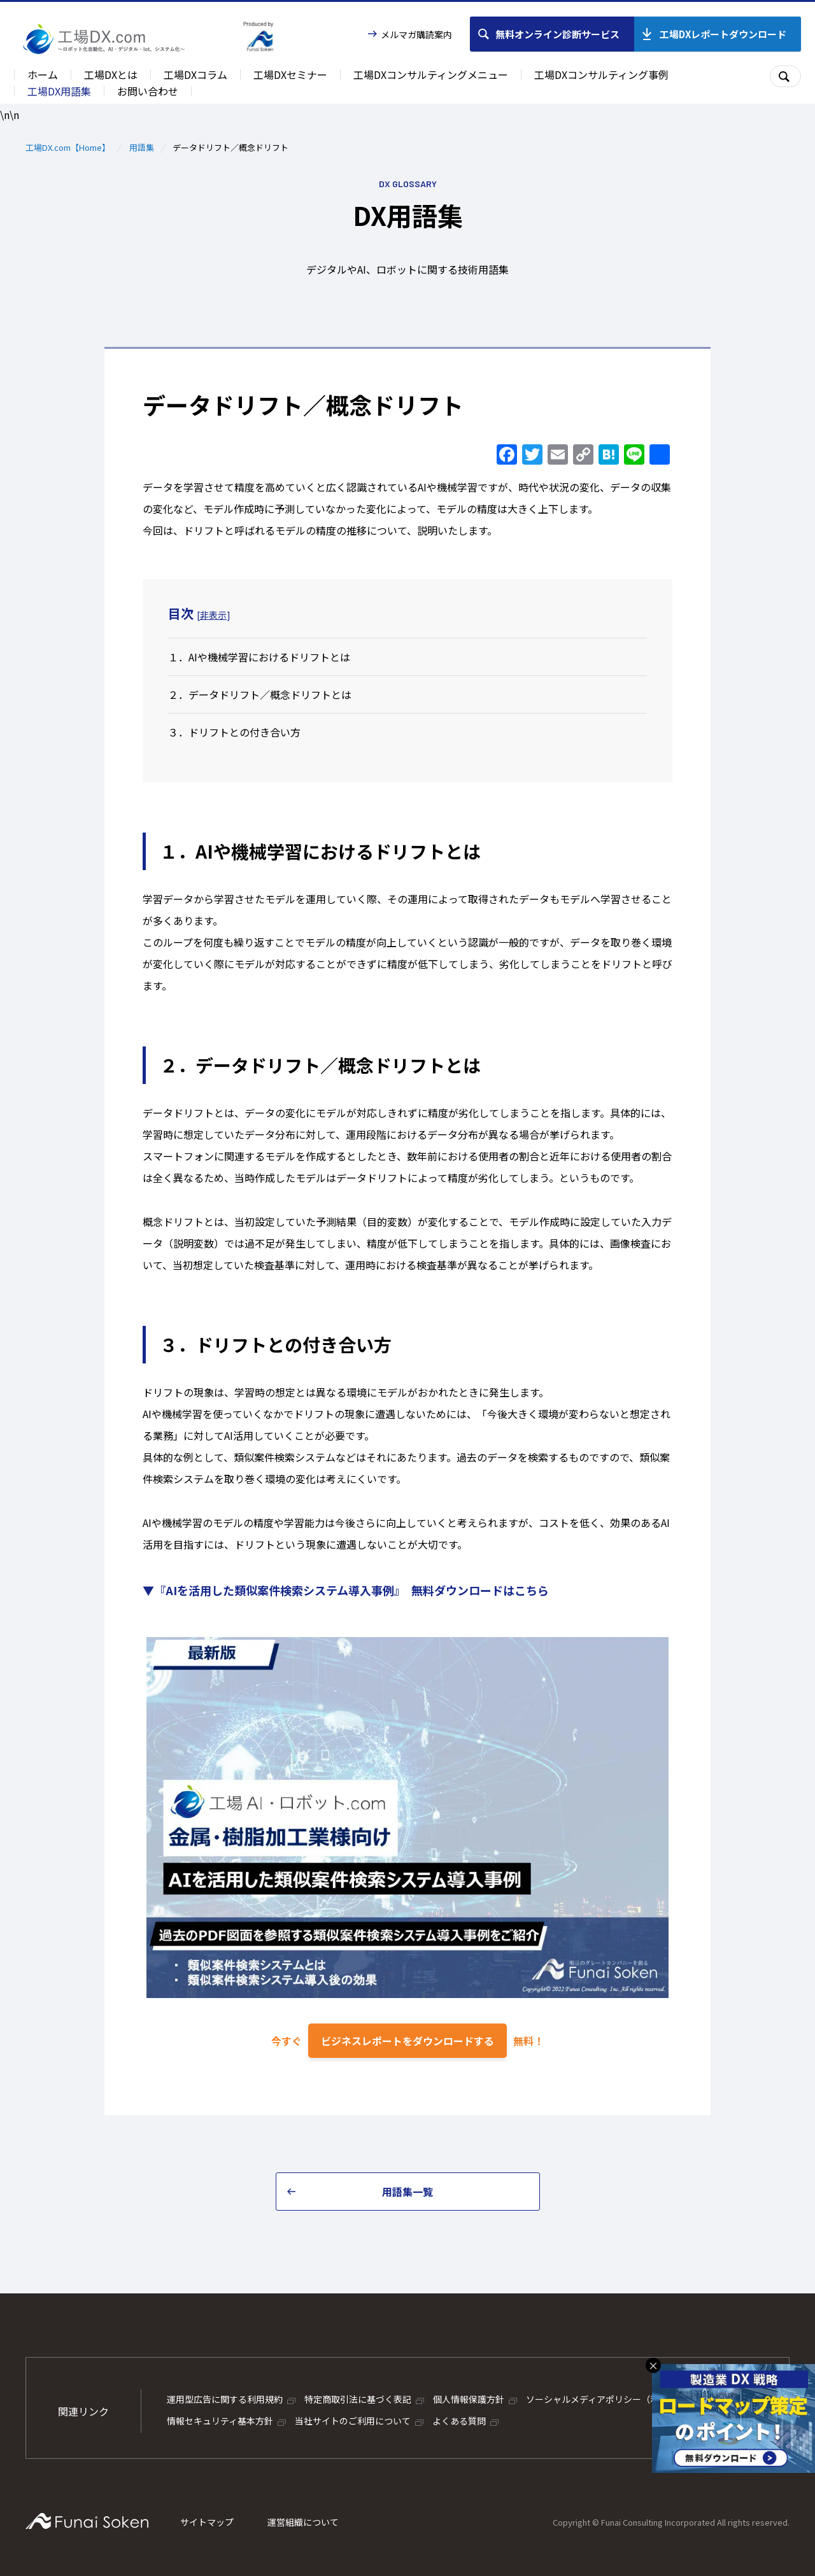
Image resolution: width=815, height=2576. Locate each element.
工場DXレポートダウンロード (723, 34)
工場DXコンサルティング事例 (601, 74)
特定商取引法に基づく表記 (357, 2399)
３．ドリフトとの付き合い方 (234, 732)
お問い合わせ (147, 91)
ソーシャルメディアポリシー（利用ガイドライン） (628, 2399)
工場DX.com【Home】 (67, 147)
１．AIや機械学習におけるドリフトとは (259, 657)
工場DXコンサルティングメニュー (430, 74)
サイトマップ (207, 2522)
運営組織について (303, 2522)
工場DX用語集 (59, 91)
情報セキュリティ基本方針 (220, 2420)
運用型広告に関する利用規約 (225, 2399)
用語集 (141, 147)
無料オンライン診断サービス (557, 34)
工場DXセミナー (290, 74)
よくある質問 (459, 2420)
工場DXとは (111, 74)
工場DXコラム (195, 74)
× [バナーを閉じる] (653, 2365)
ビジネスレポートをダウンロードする (407, 2040)
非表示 (213, 615)
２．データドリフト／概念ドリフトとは (259, 694)
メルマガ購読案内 (416, 34)
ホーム (42, 74)
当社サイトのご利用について (353, 2420)
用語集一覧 (407, 2191)
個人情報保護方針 (468, 2399)
